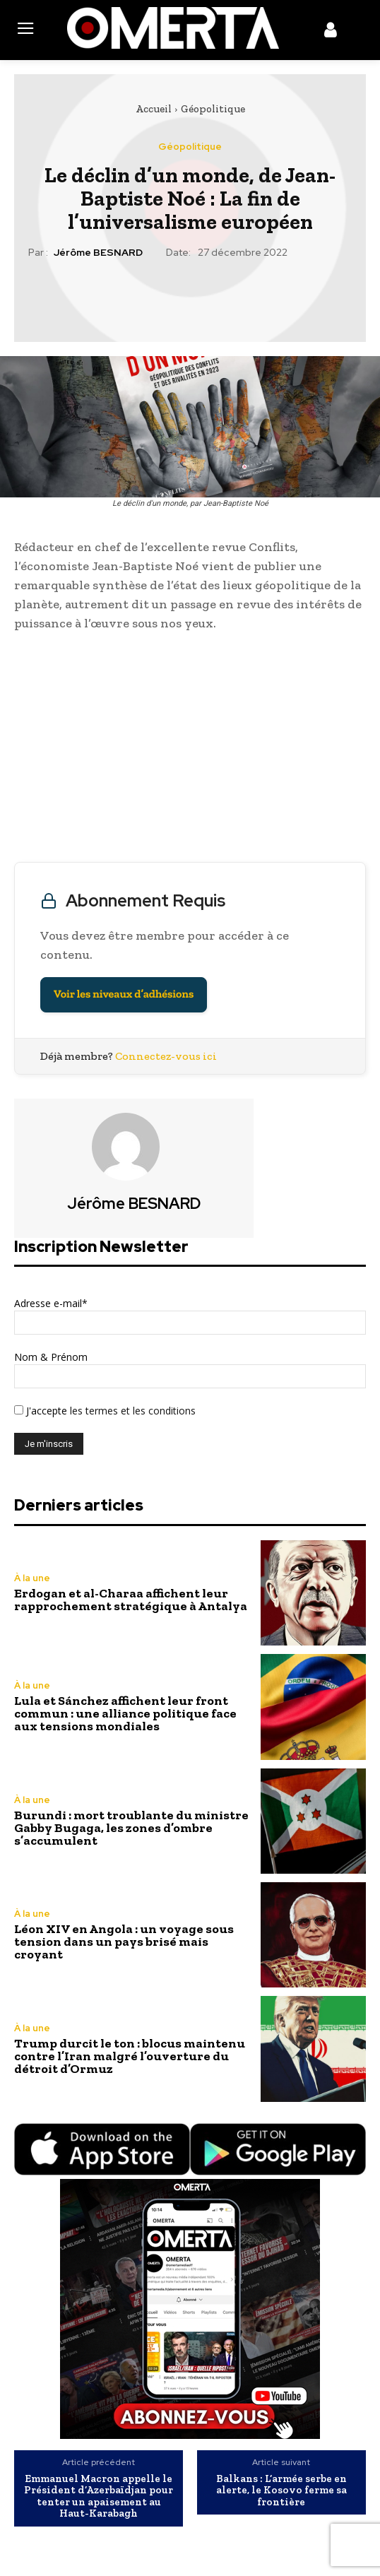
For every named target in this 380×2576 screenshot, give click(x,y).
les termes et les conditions (131, 1410)
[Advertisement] (190, 750)
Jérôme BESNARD (98, 253)
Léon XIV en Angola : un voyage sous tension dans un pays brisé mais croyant (124, 1941)
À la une (32, 1578)
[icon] (330, 32)
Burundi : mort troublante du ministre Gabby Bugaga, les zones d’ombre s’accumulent (131, 1827)
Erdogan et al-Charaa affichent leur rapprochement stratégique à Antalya (130, 1599)
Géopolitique (213, 108)
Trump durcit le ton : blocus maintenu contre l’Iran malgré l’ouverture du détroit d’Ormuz (129, 2056)
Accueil (154, 108)
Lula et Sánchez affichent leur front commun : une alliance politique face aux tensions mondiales (125, 1713)
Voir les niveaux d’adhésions (124, 994)
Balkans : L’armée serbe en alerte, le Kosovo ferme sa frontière (281, 2490)
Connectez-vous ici (166, 1056)
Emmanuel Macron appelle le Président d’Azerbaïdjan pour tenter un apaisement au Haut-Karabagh (98, 2496)
